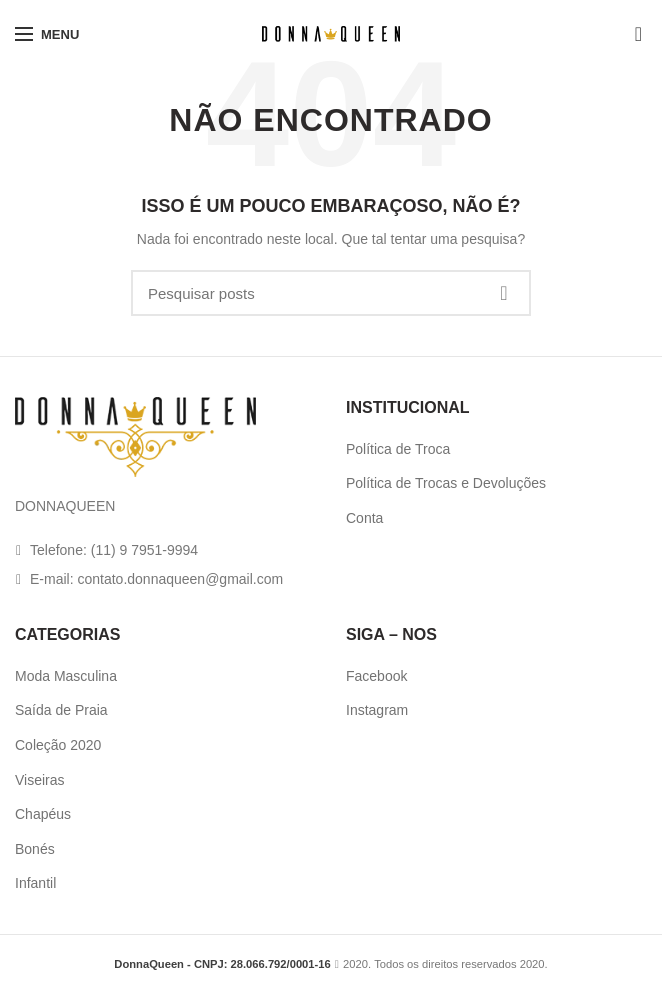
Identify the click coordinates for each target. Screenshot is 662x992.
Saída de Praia (61, 710)
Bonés (35, 849)
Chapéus (43, 814)
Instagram (377, 710)
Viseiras (40, 780)
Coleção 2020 (58, 745)
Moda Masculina (66, 676)
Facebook (376, 676)
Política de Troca (398, 449)
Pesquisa (504, 293)
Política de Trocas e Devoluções (446, 483)
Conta (364, 518)
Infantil (35, 883)
